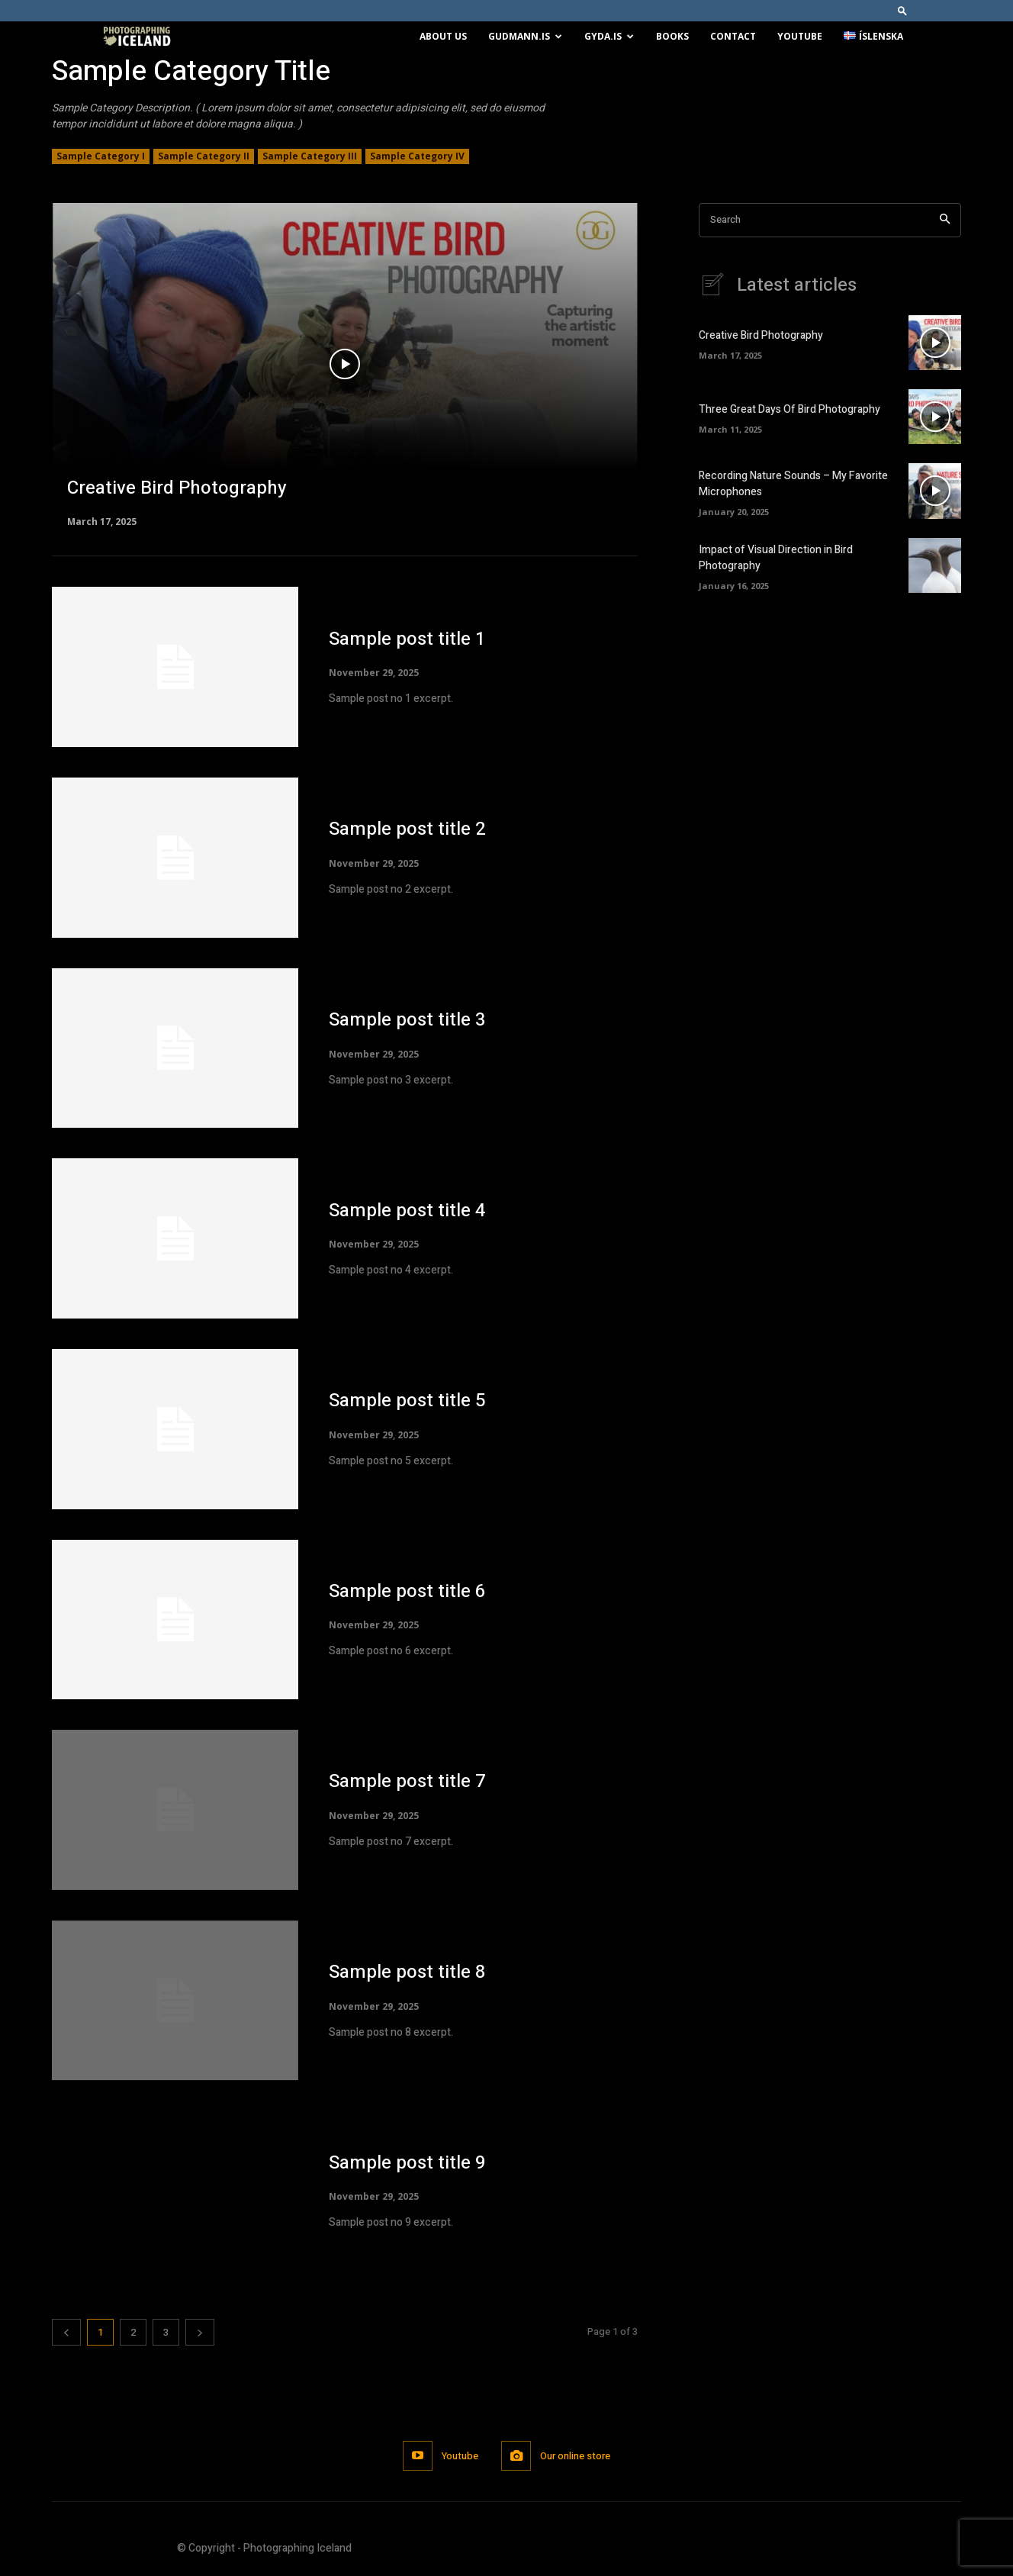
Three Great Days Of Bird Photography (789, 409)
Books (672, 36)
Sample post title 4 (407, 1210)
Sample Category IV (417, 156)
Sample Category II (203, 156)
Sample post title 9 (407, 2162)
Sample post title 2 (407, 829)
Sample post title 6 (407, 1591)
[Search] (944, 220)
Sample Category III (310, 156)
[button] (902, 10)
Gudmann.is (525, 36)
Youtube (799, 36)
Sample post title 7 (407, 1781)
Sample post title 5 (407, 1400)
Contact (733, 36)
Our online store (575, 2456)
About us (443, 36)
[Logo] (136, 37)
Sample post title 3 (407, 1019)
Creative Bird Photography (761, 335)
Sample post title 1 (407, 639)
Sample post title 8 (407, 1972)
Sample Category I (101, 156)
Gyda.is (609, 36)
